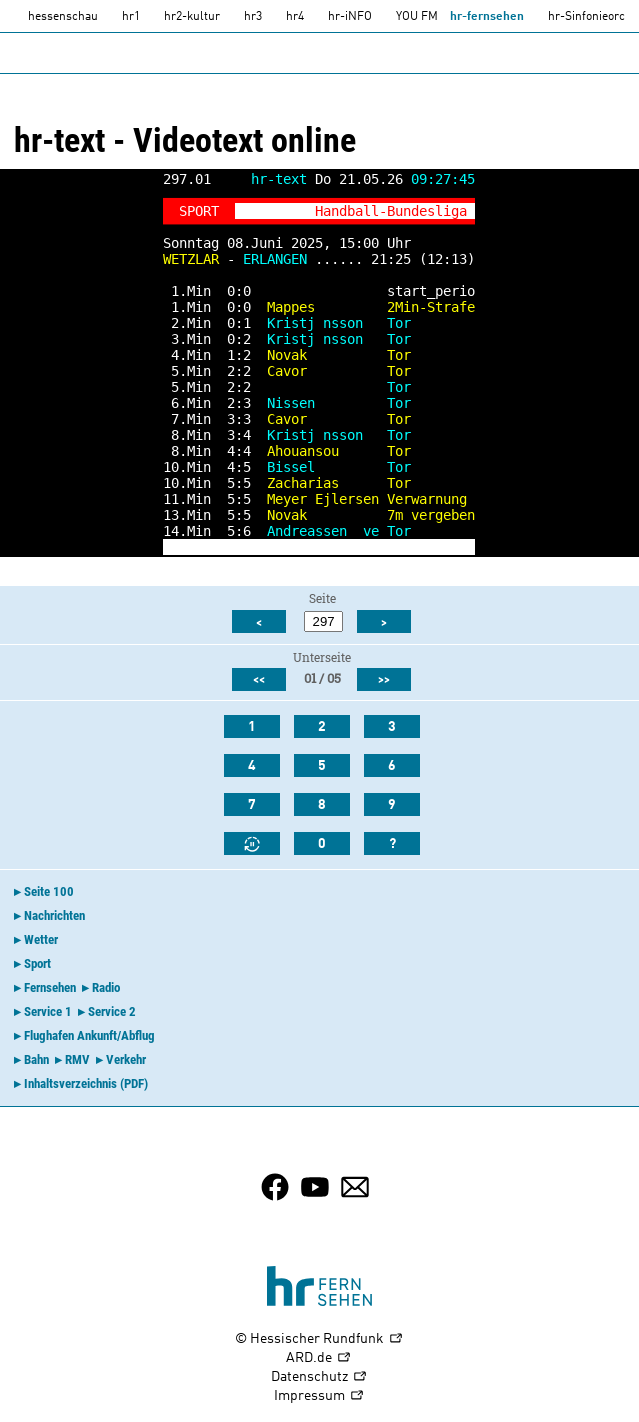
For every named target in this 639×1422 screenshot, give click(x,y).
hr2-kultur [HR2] (192, 17)
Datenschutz (319, 1377)
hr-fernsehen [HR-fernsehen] (487, 17)
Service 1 (48, 1011)
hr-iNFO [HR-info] (350, 17)
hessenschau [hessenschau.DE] (63, 17)
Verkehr (126, 1059)
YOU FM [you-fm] (417, 17)
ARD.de (319, 1358)
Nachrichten (54, 915)
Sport (37, 963)
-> (459, 547)
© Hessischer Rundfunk (319, 1339)
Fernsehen (50, 987)
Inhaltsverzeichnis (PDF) (86, 1083)
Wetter (41, 939)
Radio (106, 987)
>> (384, 680)
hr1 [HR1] (131, 17)
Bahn (36, 1059)
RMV (77, 1059)
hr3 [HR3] (253, 17)
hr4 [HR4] (295, 17)
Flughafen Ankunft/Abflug (89, 1035)
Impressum (319, 1396)
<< (259, 680)
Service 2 (112, 1011)
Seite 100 (49, 891)
